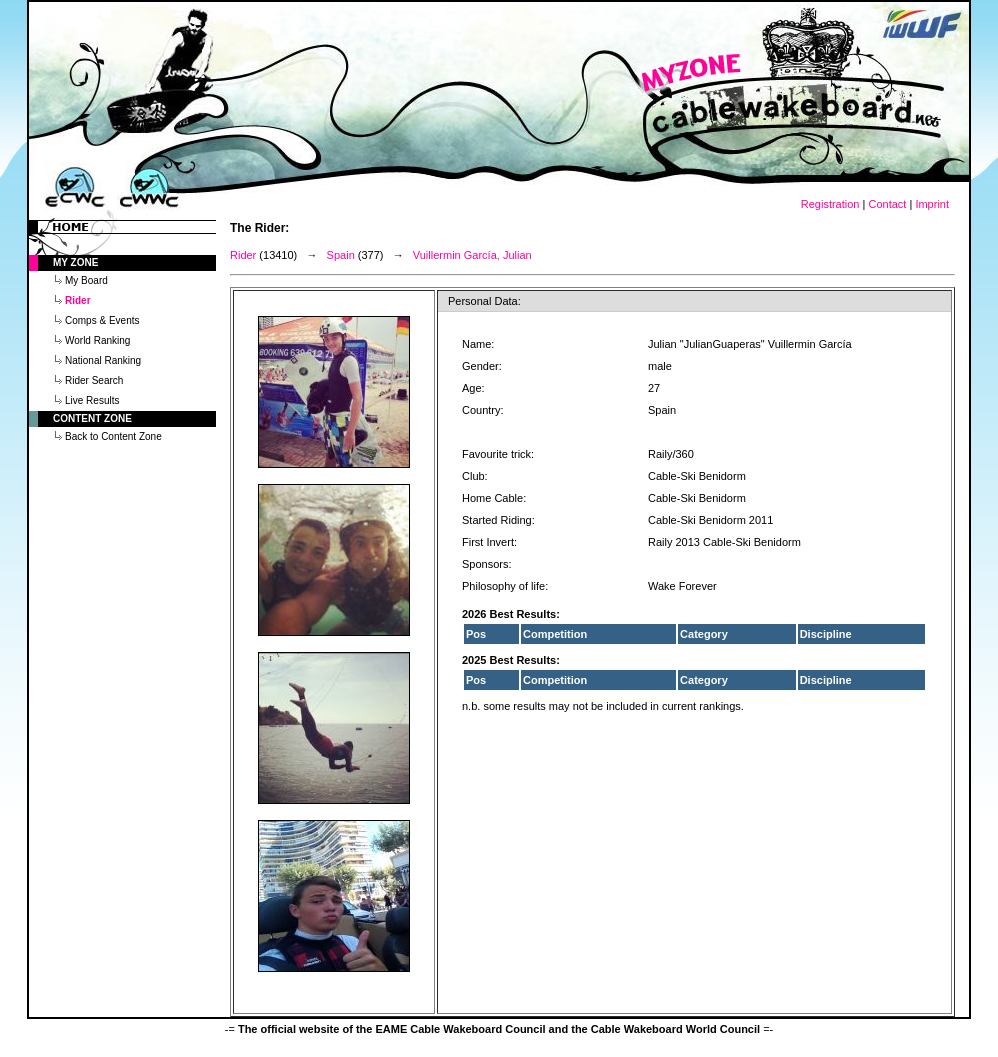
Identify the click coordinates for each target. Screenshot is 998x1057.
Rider (243, 255)
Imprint (932, 204)
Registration (830, 204)
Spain (341, 255)
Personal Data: (484, 301)
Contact (887, 204)
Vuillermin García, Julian (472, 255)
